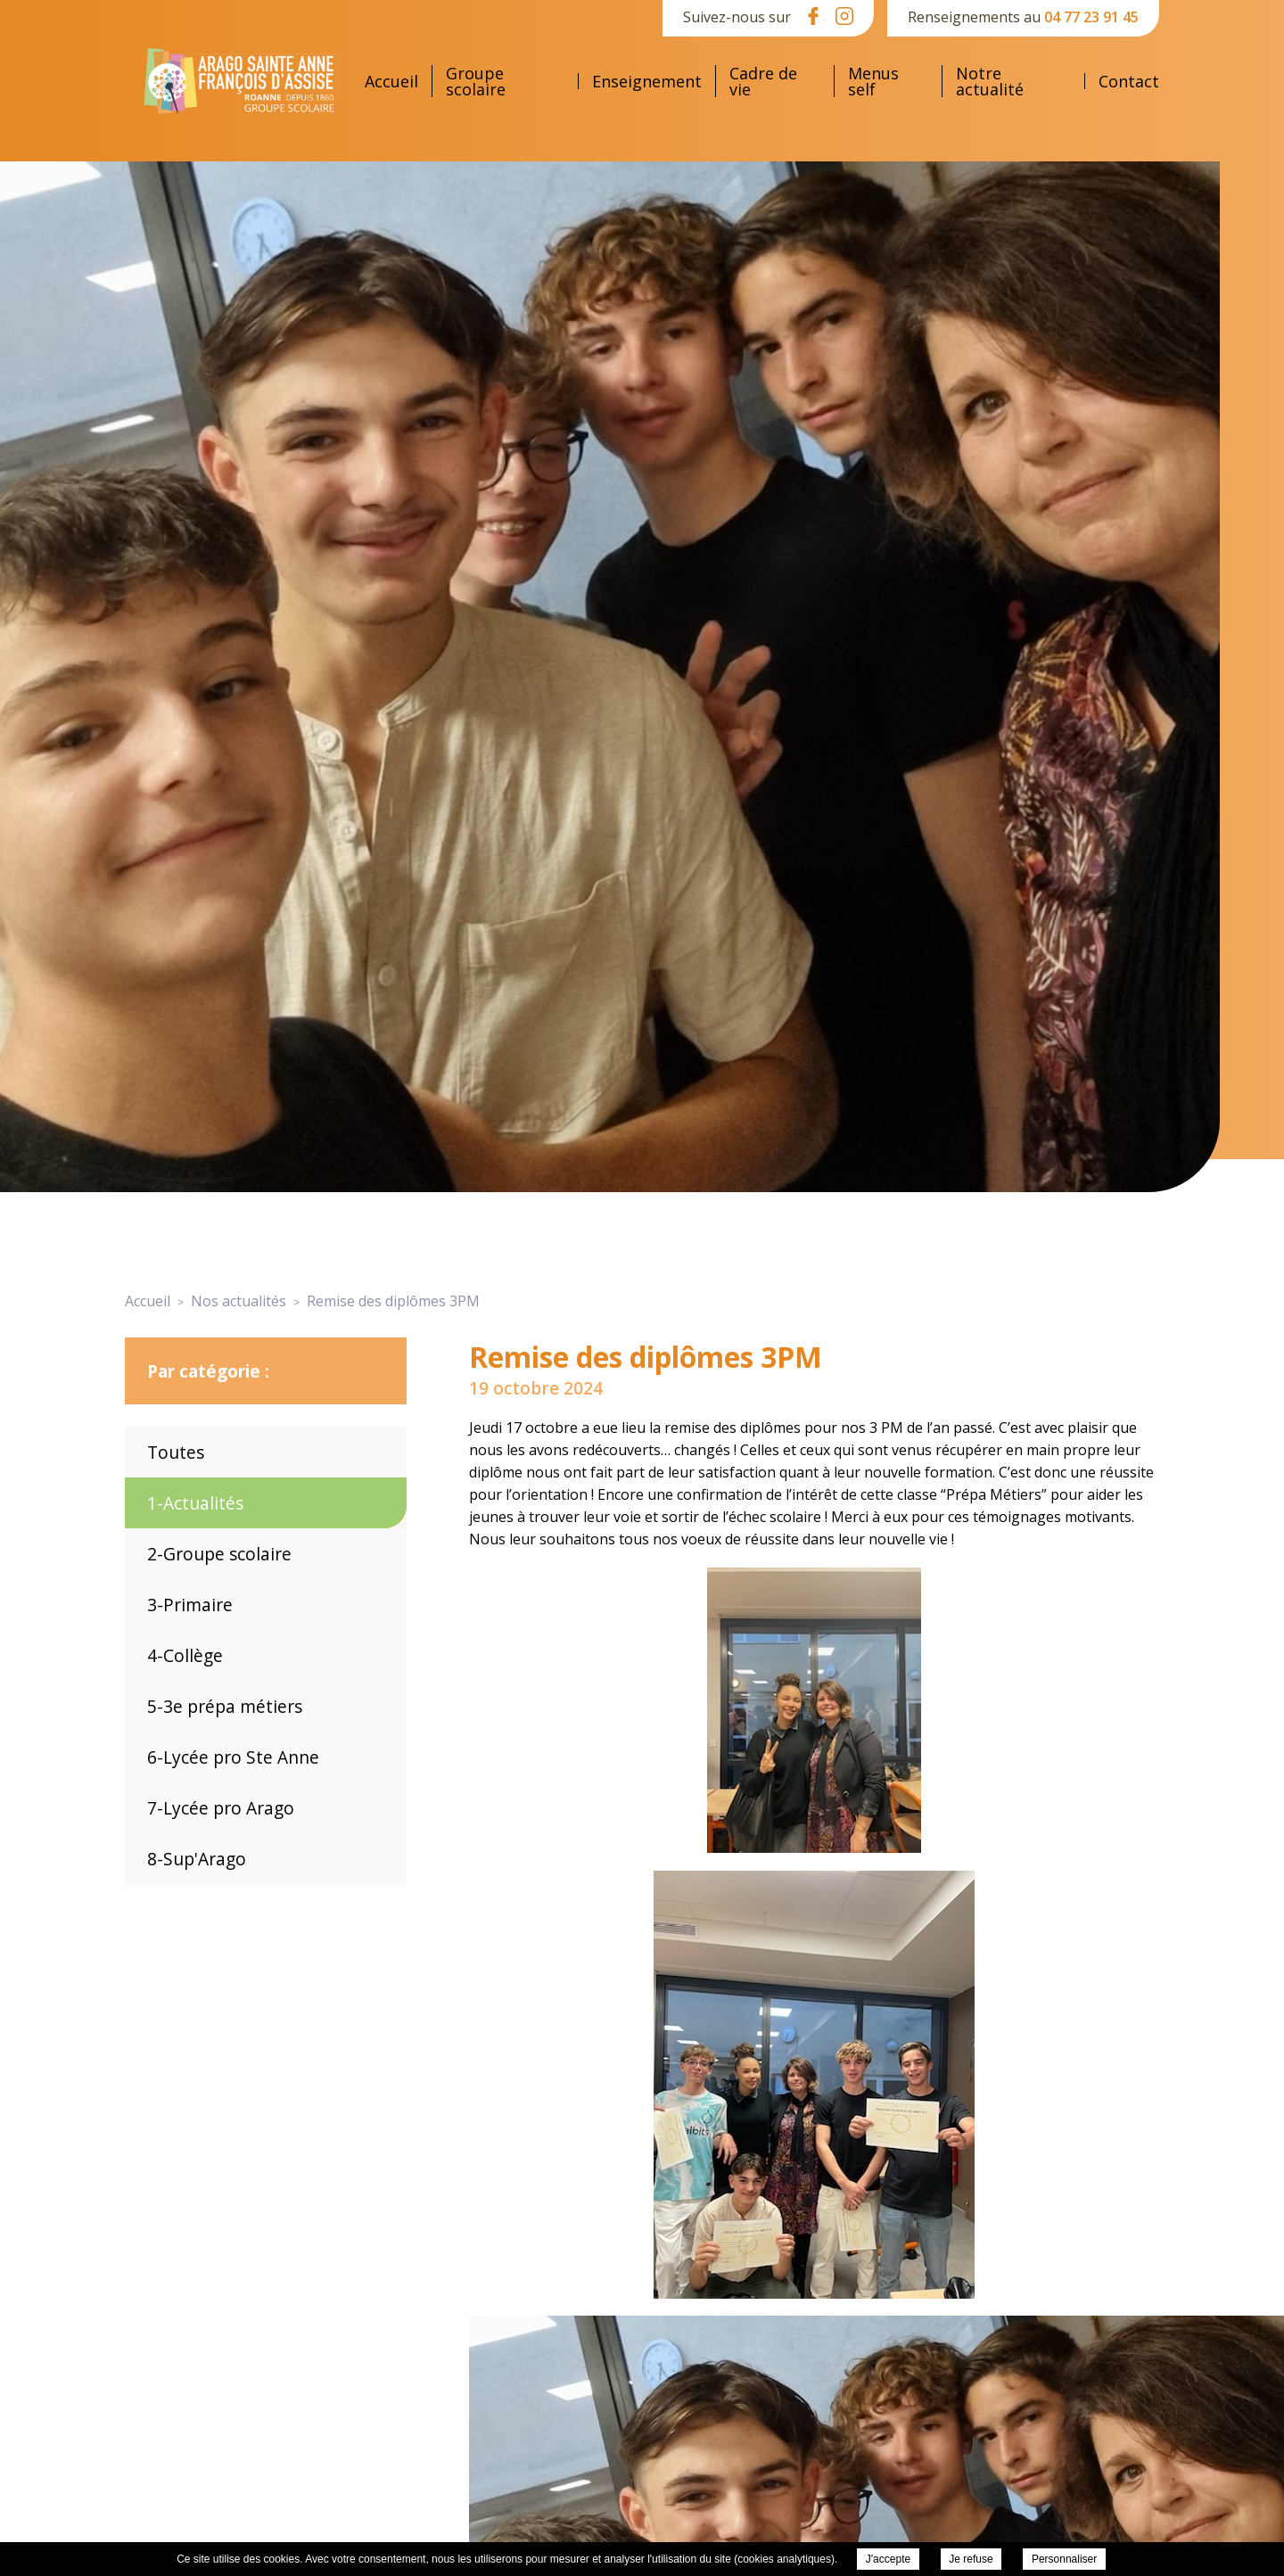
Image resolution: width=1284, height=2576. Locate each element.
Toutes (175, 1452)
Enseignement (647, 81)
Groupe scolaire (476, 81)
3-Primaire (190, 1605)
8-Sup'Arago (196, 1859)
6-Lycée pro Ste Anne (233, 1757)
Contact (1129, 81)
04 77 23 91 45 (1091, 17)
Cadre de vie (763, 81)
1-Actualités (195, 1503)
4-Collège (185, 1655)
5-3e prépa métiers (224, 1706)
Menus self (873, 81)
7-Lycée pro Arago (220, 1808)
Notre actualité (990, 81)
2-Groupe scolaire (219, 1554)
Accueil (391, 81)
